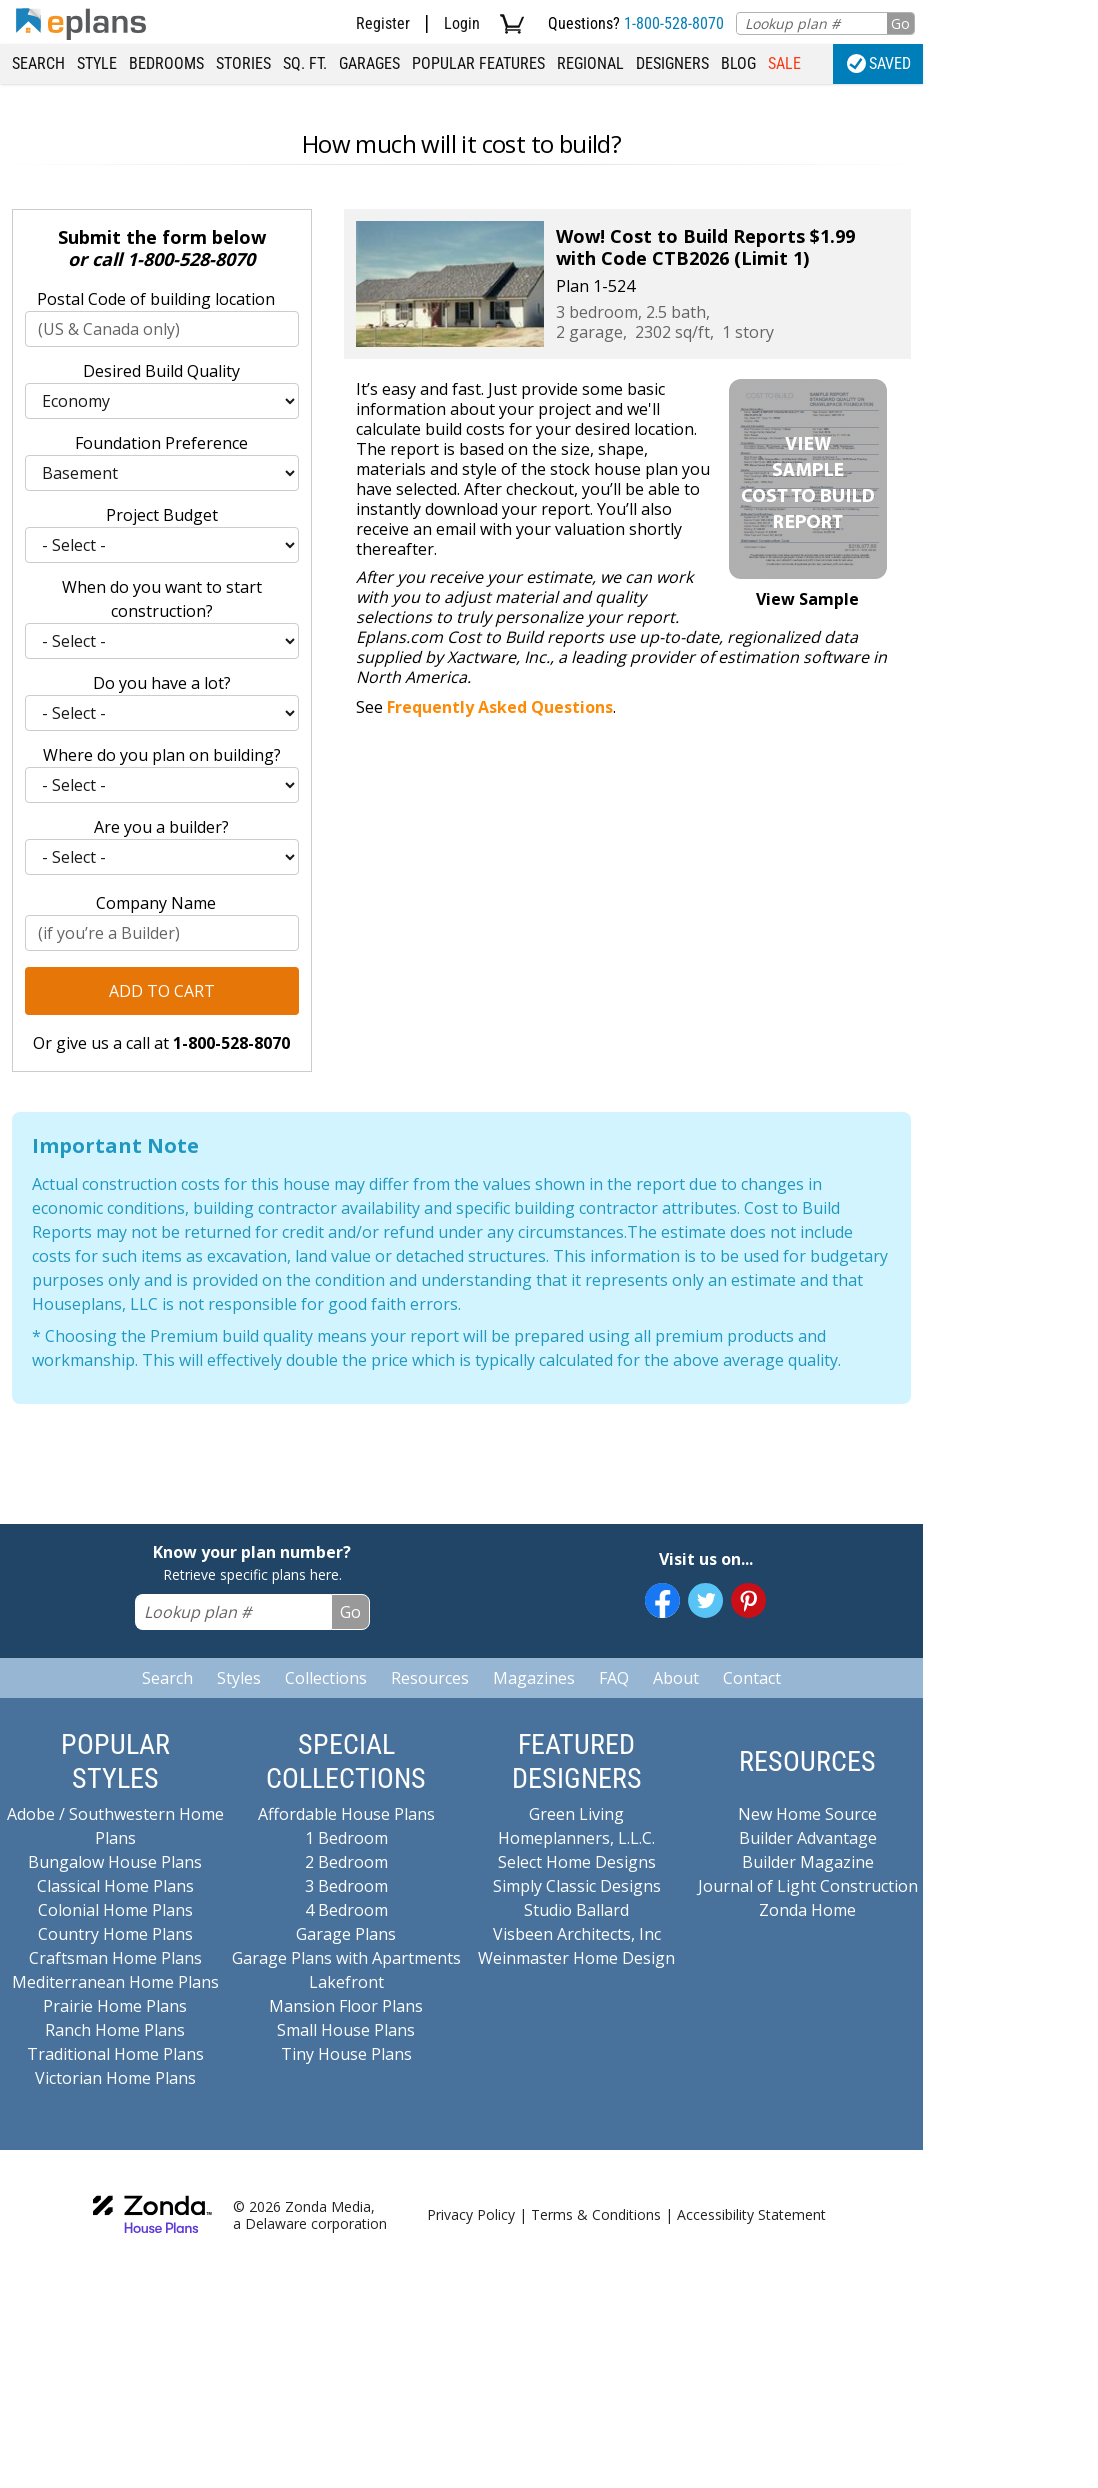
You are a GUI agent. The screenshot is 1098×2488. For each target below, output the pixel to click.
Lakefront (346, 1982)
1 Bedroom (346, 1838)
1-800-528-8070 (674, 23)
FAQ (614, 1678)
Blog (738, 63)
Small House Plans (346, 2030)
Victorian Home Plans (115, 2078)
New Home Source (807, 1814)
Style (97, 63)
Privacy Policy (471, 2214)
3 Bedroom (346, 1886)
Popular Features (478, 63)
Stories (243, 63)
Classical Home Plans (115, 1886)
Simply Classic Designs (577, 1886)
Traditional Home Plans (115, 2054)
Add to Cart (162, 991)
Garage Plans (346, 1934)
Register (383, 23)
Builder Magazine (808, 1862)
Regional (590, 63)
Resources (430, 1678)
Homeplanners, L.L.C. (576, 1838)
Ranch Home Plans (115, 2030)
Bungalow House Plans (115, 1862)
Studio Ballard (576, 1910)
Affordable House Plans (346, 1814)
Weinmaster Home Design (576, 1958)
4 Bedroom (346, 1910)
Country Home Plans (115, 1934)
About (676, 1678)
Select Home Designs (577, 1862)
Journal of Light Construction (808, 1886)
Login (462, 23)
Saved (879, 63)
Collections (326, 1678)
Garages (369, 63)
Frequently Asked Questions (500, 707)
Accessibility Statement (751, 2214)
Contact (752, 1678)
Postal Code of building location (156, 299)
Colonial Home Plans (115, 1910)
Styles (239, 1678)
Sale (784, 63)
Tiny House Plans (346, 2054)
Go (900, 23)
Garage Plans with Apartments (346, 1958)
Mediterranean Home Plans (115, 1982)
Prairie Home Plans (115, 2006)
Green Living (576, 1814)
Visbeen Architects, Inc (577, 1934)
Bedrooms (166, 63)
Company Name (156, 903)
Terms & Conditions (596, 2214)
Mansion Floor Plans (346, 2006)
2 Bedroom (346, 1862)
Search (38, 63)
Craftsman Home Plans (115, 1958)
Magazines (534, 1678)
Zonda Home (807, 1910)
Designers (672, 63)
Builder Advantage (808, 1838)
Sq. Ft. (305, 63)
